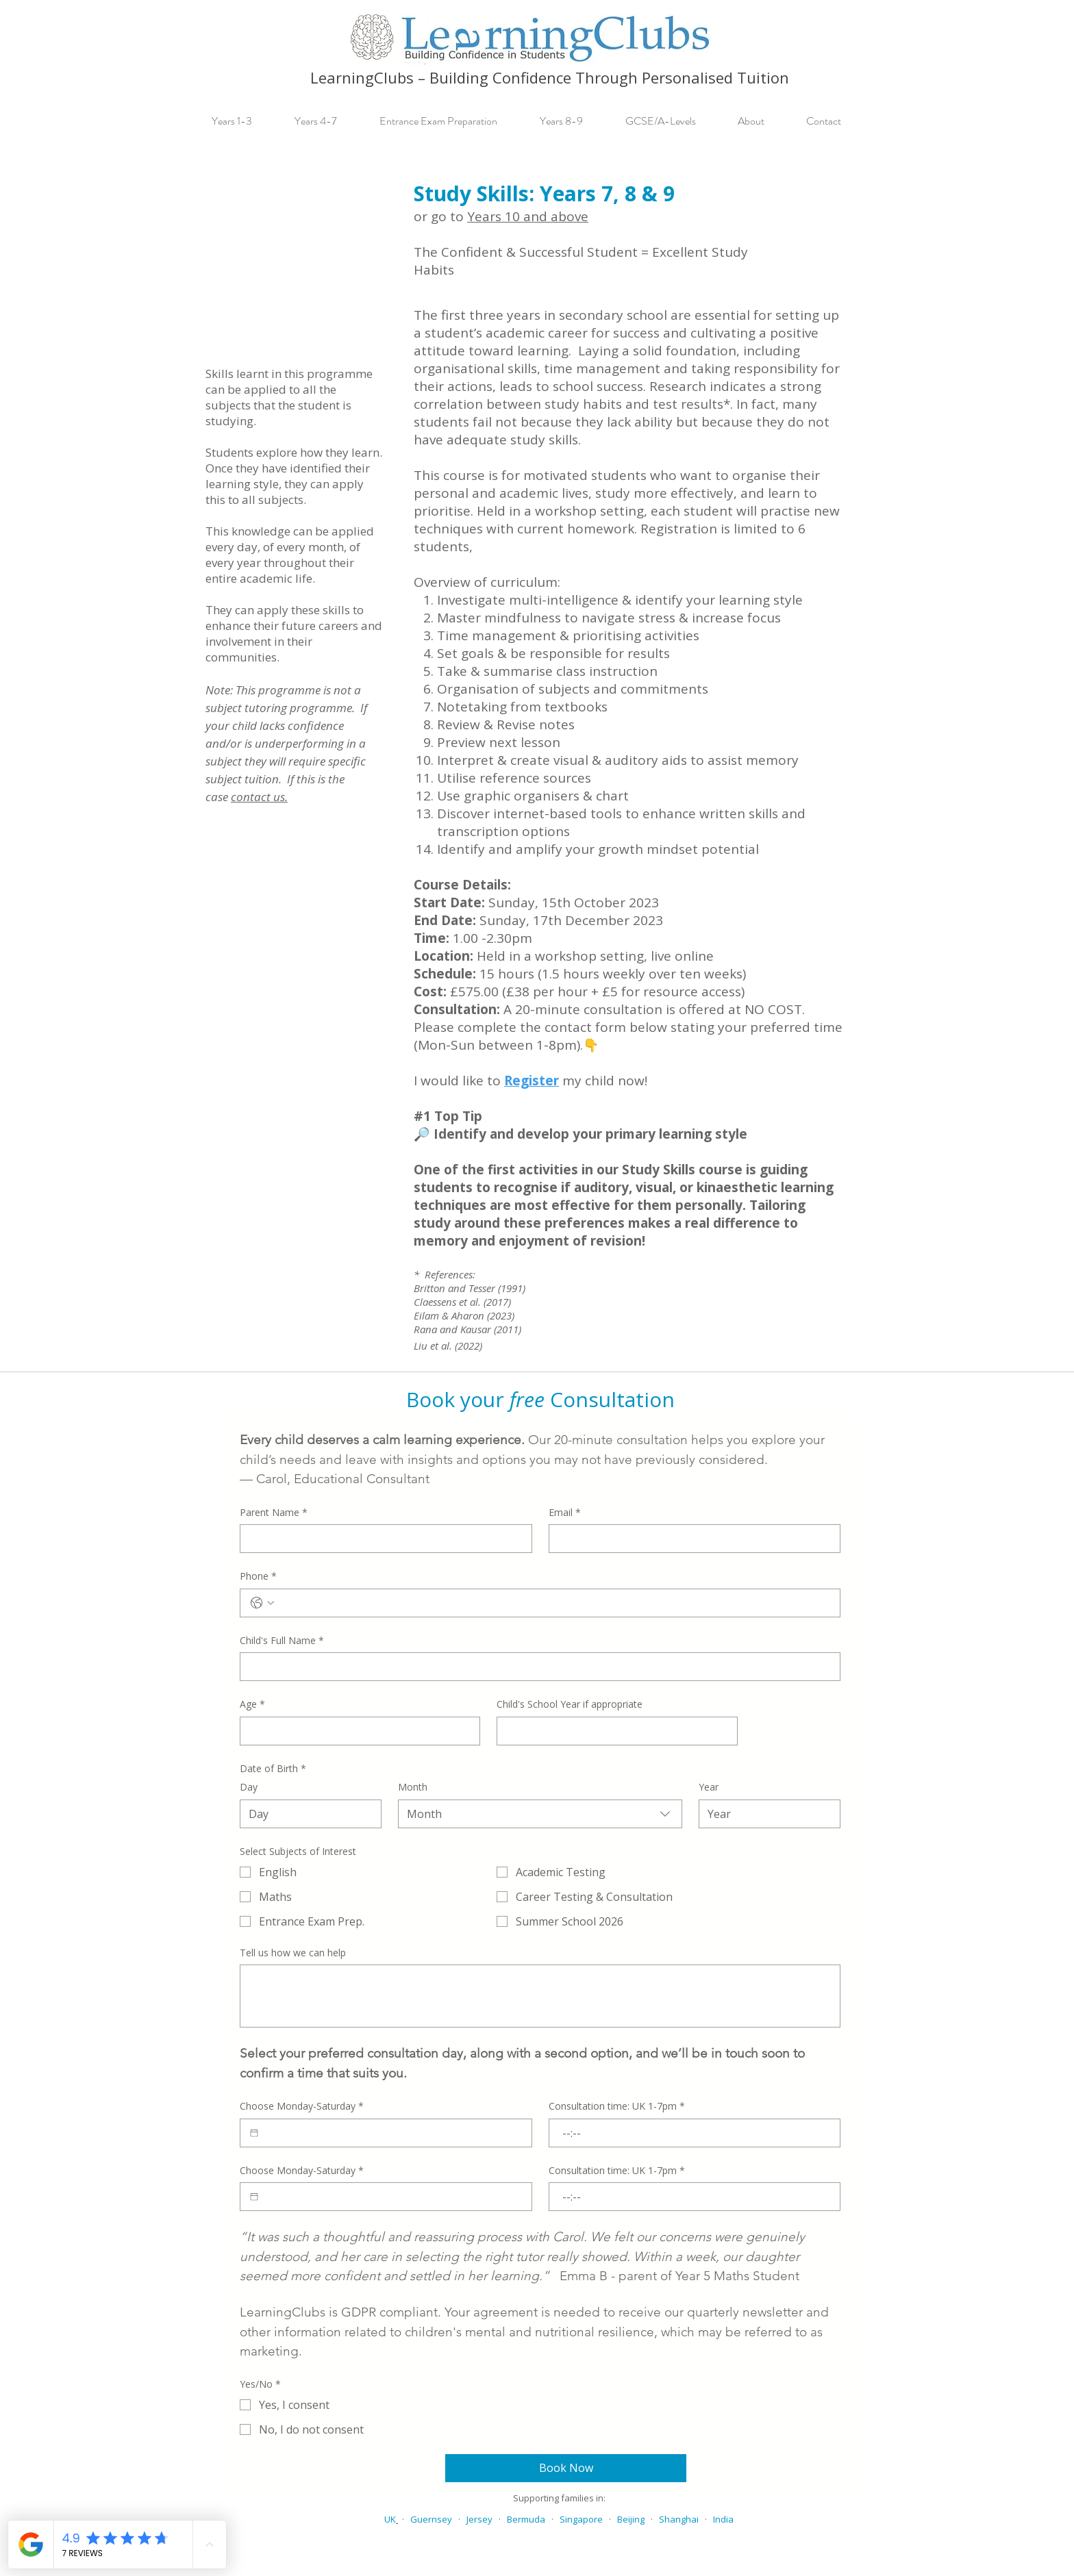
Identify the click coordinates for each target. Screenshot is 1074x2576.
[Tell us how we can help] (540, 1996)
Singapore (581, 2519)
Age (252, 1704)
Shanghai (679, 2519)
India (723, 2519)
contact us (258, 797)
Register (531, 1080)
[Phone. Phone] (554, 1603)
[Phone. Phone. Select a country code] (262, 1603)
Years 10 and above (527, 216)
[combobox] (540, 1814)
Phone (258, 1576)
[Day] (306, 1814)
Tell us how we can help (293, 1952)
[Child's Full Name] (536, 1666)
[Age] (355, 1731)
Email (565, 1512)
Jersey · (486, 2519)
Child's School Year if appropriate (569, 1703)
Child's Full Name (282, 1640)
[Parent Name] (381, 1538)
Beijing (631, 2519)
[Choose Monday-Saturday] (254, 2132)
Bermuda (526, 2519)
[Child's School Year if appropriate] (612, 1731)
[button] (242, 121)
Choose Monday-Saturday (302, 2106)
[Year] (765, 1814)
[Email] (690, 1538)
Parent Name (274, 1512)
